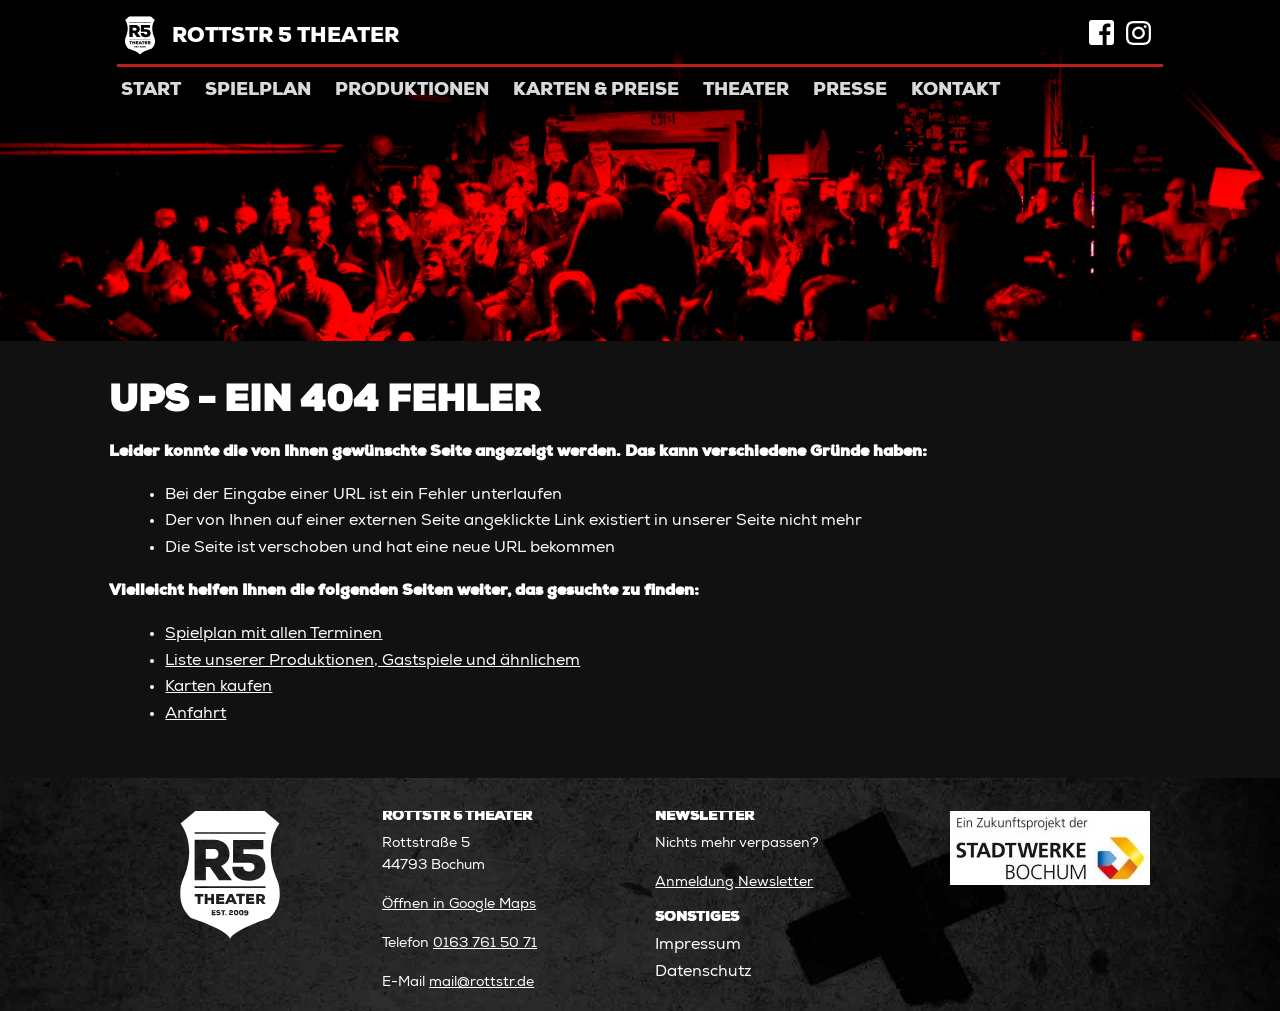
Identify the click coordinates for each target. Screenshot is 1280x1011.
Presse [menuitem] (850, 91)
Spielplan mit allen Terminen (273, 634)
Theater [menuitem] (746, 91)
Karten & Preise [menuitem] (596, 91)
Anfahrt (195, 714)
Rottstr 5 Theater (285, 37)
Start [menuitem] (151, 91)
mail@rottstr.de (481, 983)
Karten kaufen (218, 687)
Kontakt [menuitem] (955, 91)
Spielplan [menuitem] (258, 91)
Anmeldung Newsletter (734, 883)
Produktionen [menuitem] (412, 91)
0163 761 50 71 (485, 944)
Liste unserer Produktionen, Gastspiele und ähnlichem (372, 661)
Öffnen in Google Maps (459, 905)
